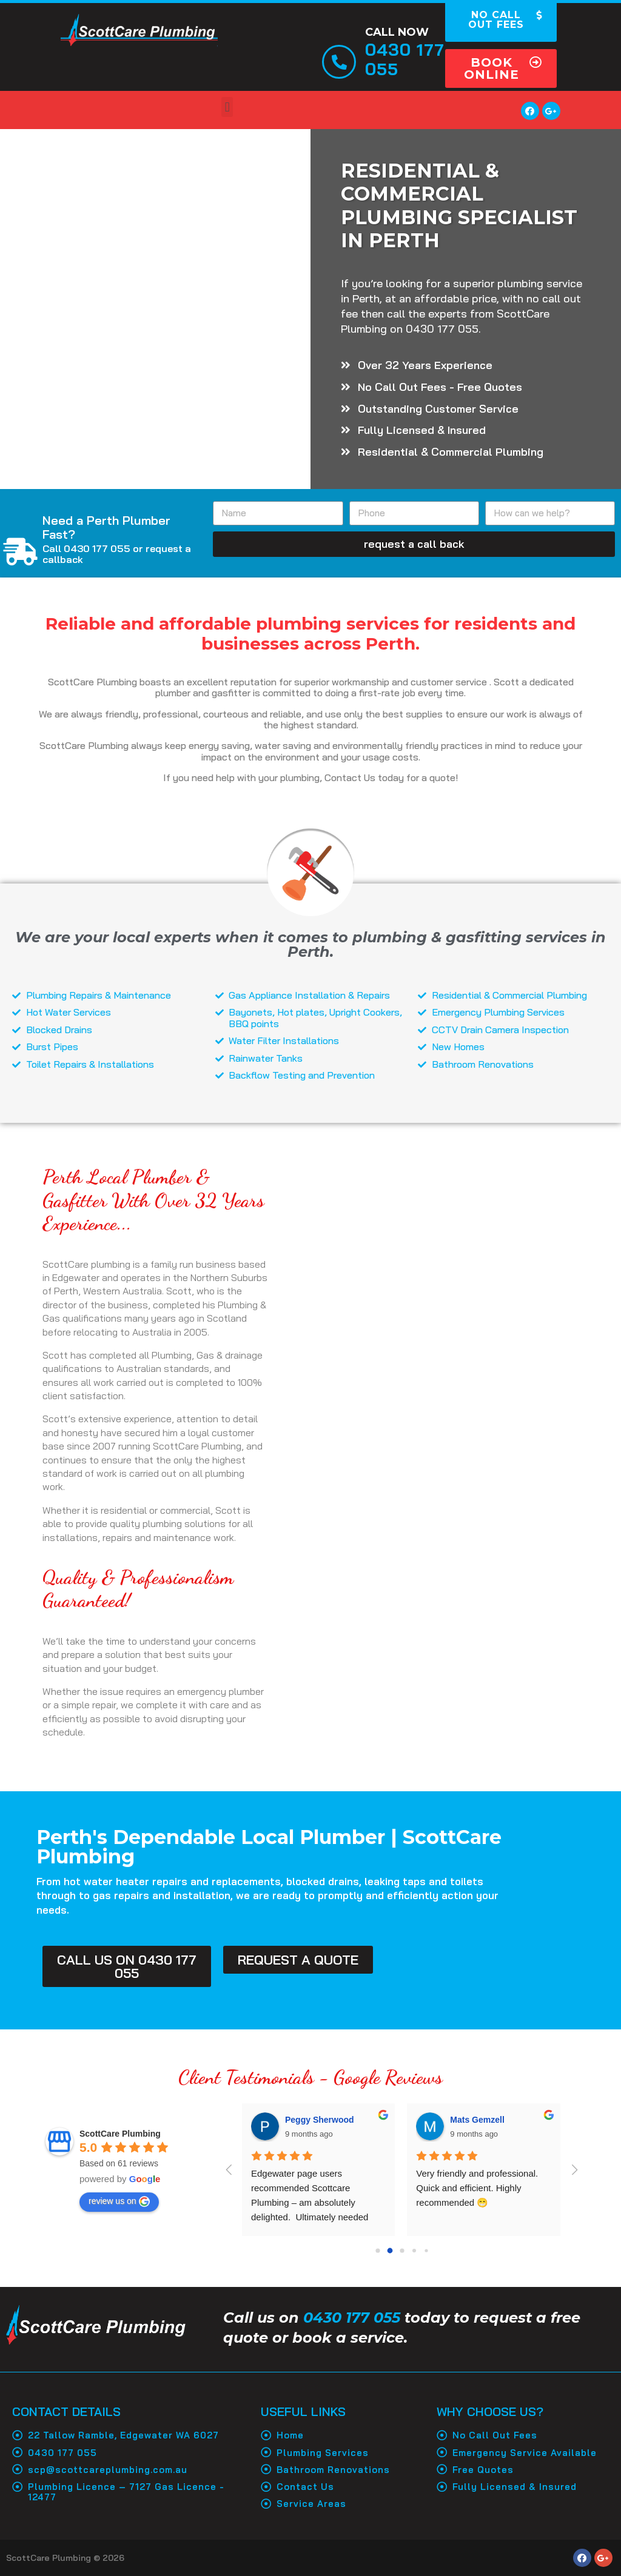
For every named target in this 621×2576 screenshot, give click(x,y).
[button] (501, 68)
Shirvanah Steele (318, 2120)
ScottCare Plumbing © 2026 (65, 2557)
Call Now (397, 32)
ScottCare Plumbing (120, 2133)
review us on (119, 2201)
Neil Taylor (471, 2120)
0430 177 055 (351, 2317)
